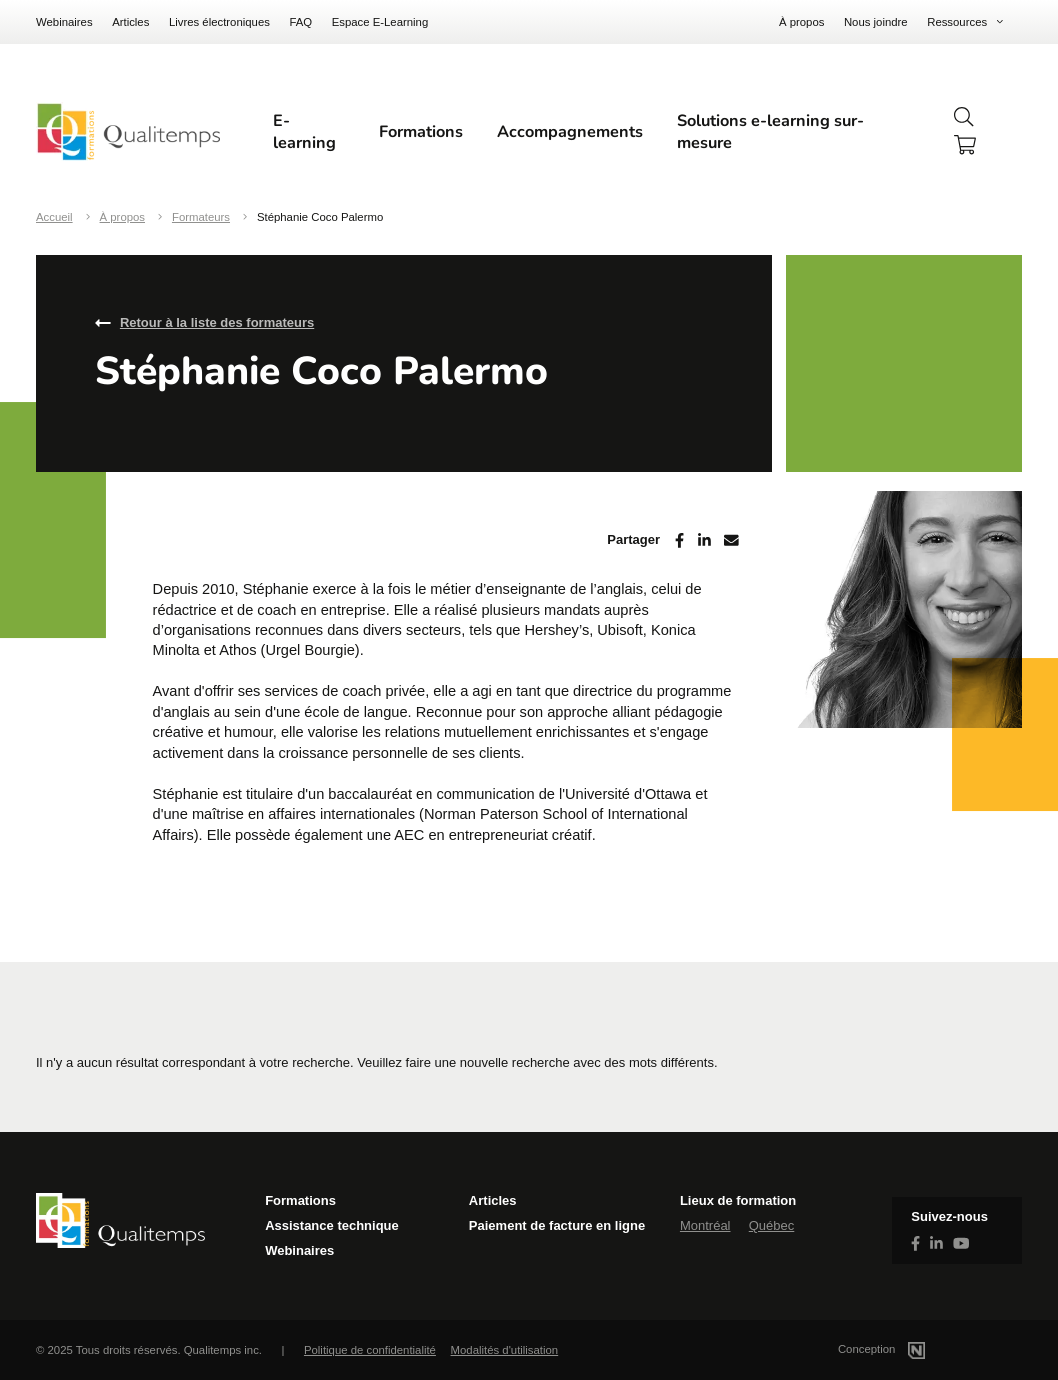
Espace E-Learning (380, 22)
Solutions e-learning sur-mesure (770, 132)
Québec (772, 1225)
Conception (905, 1349)
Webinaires (64, 22)
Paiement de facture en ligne (557, 1225)
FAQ (300, 22)
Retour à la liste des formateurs (217, 322)
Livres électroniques (219, 22)
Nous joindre (876, 22)
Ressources (957, 22)
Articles (130, 22)
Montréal (705, 1225)
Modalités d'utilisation (505, 1350)
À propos (801, 22)
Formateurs (201, 217)
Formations (421, 132)
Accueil (54, 217)
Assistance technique (332, 1225)
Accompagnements (570, 132)
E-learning (304, 132)
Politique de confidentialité (370, 1350)
